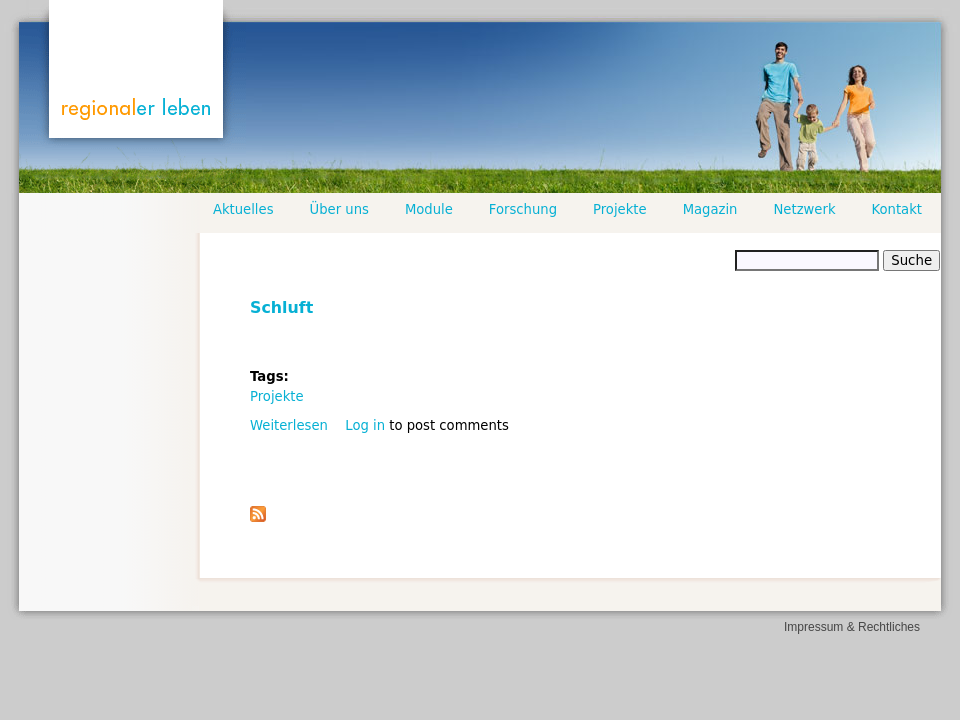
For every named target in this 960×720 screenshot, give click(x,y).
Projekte (277, 396)
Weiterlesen (289, 425)
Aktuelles (243, 209)
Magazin (710, 209)
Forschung (523, 209)
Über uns (339, 209)
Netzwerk (804, 209)
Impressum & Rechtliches (852, 627)
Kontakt (897, 209)
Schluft (281, 307)
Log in (365, 425)
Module (429, 209)
